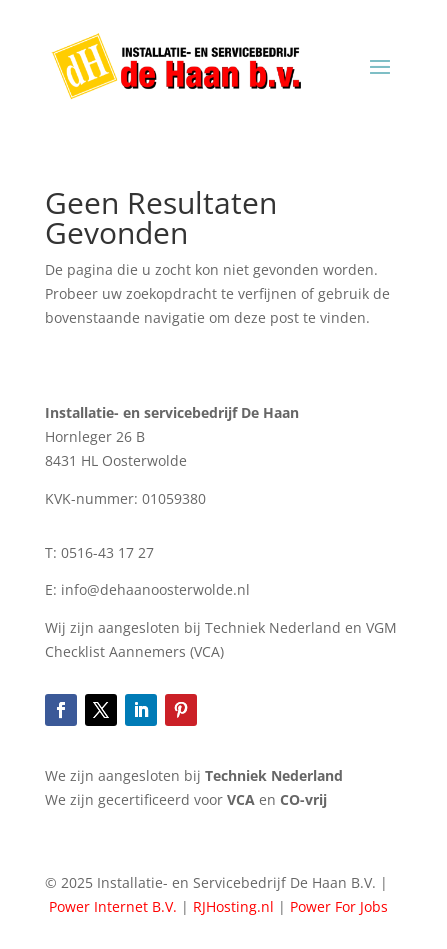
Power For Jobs (339, 906)
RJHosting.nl (233, 906)
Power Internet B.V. (113, 906)
